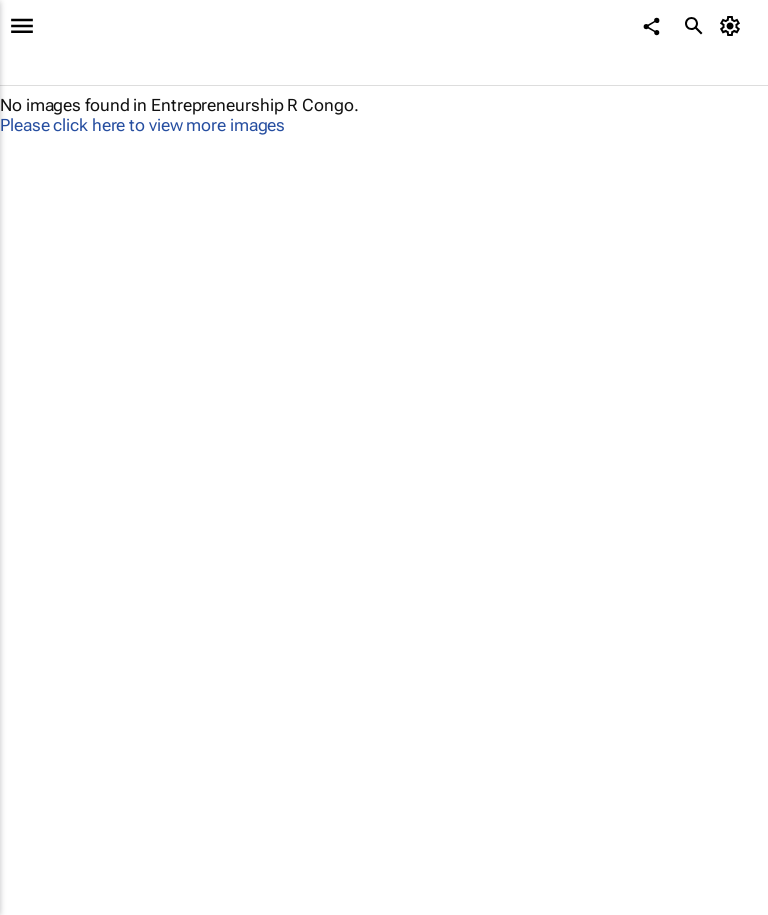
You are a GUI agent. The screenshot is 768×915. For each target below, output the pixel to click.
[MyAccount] (733, 26)
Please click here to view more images (142, 125)
